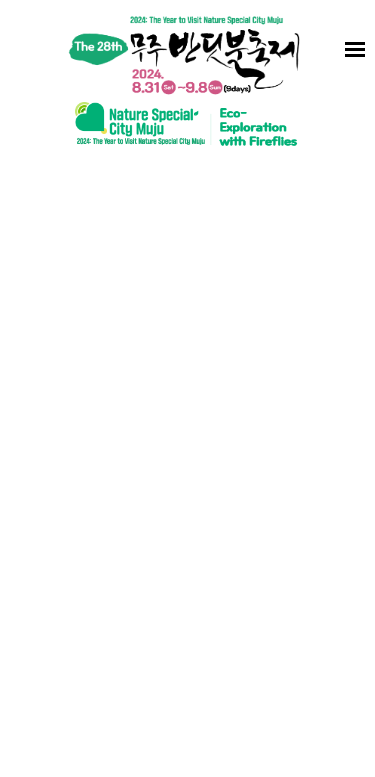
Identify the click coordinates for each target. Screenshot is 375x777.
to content (0, 0)
